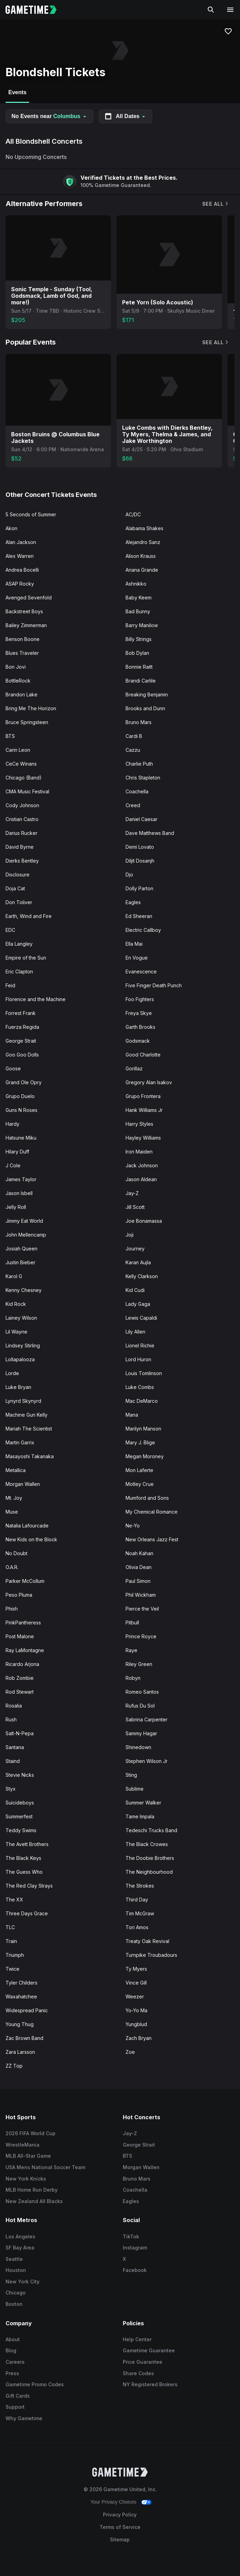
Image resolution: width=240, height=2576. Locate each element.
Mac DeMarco (142, 1401)
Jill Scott (135, 1207)
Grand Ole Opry (24, 1082)
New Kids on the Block (31, 1539)
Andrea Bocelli (22, 570)
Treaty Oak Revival (147, 1941)
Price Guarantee (142, 2362)
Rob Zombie (20, 1678)
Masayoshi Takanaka (30, 1456)
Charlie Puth (139, 764)
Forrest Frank (21, 1013)
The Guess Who (24, 1872)
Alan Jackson (21, 542)
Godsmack (138, 1041)
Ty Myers (136, 1969)
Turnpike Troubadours (151, 1955)
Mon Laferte (139, 1470)
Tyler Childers (21, 1983)
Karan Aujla (138, 1262)
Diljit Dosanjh (140, 861)
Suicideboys (20, 1803)
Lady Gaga (138, 1304)
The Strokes (140, 1886)
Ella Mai (134, 944)
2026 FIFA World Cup (30, 2133)
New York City (23, 2281)
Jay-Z (132, 1193)
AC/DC (133, 514)
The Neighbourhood (149, 1872)
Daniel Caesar (141, 819)
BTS (10, 736)
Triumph (15, 1955)
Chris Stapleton (143, 778)
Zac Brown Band (24, 2038)
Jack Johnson (142, 1165)
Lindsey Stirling (23, 1345)
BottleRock (18, 681)
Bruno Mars (139, 722)
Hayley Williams (143, 1138)
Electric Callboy (143, 930)
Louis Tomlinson (144, 1373)
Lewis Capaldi (141, 1318)
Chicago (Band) (24, 778)
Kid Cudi (135, 1290)
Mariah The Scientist (29, 1429)
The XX (14, 1899)
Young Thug (20, 2024)
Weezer (135, 1996)
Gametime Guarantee (149, 2350)
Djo (129, 874)
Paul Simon (138, 1581)
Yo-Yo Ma (136, 2010)
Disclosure (17, 874)
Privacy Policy (120, 2514)
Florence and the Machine (36, 999)
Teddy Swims (21, 1830)
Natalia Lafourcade (27, 1525)
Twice (12, 1969)
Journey (135, 1248)
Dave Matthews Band (150, 833)
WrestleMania (23, 2145)
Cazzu (133, 750)
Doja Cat (15, 888)
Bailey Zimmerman (26, 625)
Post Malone (20, 1636)
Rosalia (14, 1706)
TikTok (131, 2236)
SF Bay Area (20, 2247)
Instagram (135, 2247)
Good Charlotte (143, 1055)
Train (11, 1941)
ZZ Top (14, 2066)
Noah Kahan (139, 1553)
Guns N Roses (21, 1110)
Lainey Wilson (21, 1318)
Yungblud (136, 2024)
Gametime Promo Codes (35, 2384)
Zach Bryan (139, 2038)
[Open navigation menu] (230, 9)
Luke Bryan (18, 1387)
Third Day (137, 1899)
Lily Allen (135, 1332)
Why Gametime (24, 2418)
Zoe (130, 2052)
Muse (12, 1512)
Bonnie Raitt (139, 667)
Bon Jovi (16, 667)
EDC (10, 930)
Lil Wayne (16, 1332)
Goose (13, 1068)
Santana (15, 1747)
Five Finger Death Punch (154, 985)
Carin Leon (18, 750)
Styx (11, 1789)
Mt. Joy (14, 1498)
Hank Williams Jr (144, 1110)
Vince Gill (136, 1983)
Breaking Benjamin (147, 694)
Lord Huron (138, 1359)
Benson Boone (23, 639)
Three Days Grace (27, 1913)
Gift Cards (18, 2396)
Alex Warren (20, 556)
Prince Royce (141, 1636)
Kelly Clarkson (142, 1276)
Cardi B (134, 736)
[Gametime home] (35, 10)
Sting (131, 1775)
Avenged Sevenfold (29, 597)
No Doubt (16, 1553)
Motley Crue (140, 1484)
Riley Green (139, 1664)
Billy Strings (139, 639)
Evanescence (141, 971)
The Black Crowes (147, 1844)
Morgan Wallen (23, 1484)
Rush (11, 1719)
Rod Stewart (20, 1692)
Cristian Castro (22, 819)
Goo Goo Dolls (22, 1055)
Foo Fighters (140, 999)
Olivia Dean (139, 1567)
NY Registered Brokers (150, 2384)
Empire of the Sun (26, 958)
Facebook (135, 2270)
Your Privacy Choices (114, 2502)
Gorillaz (134, 1068)
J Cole (13, 1165)
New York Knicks (26, 2179)
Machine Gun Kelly (27, 1415)
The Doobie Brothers (150, 1858)
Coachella (137, 791)
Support (15, 2407)
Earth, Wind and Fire (29, 916)
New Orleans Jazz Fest (152, 1539)
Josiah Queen (21, 1248)
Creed (133, 805)
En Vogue (137, 958)
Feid (10, 985)
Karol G (14, 1276)
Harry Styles (139, 1124)
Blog (11, 2350)
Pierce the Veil (142, 1609)
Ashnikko (136, 584)
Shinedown (138, 1747)
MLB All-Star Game (28, 2156)
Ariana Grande (142, 570)
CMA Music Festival (27, 791)
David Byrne (20, 847)
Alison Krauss (141, 556)
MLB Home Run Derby (32, 2190)
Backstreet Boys (24, 611)
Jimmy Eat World (24, 1221)
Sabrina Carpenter (147, 1719)
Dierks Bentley (22, 861)
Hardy (12, 1124)
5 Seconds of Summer (31, 514)
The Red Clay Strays (29, 1886)
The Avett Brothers (27, 1844)
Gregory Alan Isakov (149, 1082)
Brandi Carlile (141, 681)
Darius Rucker (21, 833)
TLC (10, 1927)
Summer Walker (143, 1803)
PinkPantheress (23, 1622)
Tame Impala (140, 1816)
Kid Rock (16, 1304)
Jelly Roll (16, 1207)
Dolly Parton (139, 888)
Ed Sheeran (139, 916)
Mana (132, 1415)
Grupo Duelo (20, 1096)
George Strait (21, 1041)
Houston (16, 2270)
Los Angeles (20, 2236)
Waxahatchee (21, 1996)
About (13, 2339)
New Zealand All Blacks (34, 2201)
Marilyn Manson (143, 1429)
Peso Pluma (19, 1595)
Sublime (135, 1789)
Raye (131, 1650)
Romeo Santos (142, 1692)
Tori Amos (137, 1927)
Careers (15, 2362)
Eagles (133, 902)
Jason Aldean (141, 1179)
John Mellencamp (26, 1235)
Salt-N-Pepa (20, 1733)
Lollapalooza (20, 1359)
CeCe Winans (21, 764)
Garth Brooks (140, 1027)
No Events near (49, 116)
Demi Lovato (140, 847)
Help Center (137, 2339)
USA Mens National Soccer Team (45, 2167)
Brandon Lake (21, 694)
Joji (130, 1235)
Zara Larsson (20, 2052)
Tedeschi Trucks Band (151, 1830)
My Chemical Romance (152, 1512)
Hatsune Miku (21, 1138)
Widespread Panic (27, 2010)
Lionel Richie (140, 1345)
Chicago (16, 2293)
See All (215, 204)
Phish (12, 1609)
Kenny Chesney (24, 1290)
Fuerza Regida (22, 1027)
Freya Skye (139, 1013)
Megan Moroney (145, 1456)
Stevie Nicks (20, 1775)
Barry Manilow (142, 625)
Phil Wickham (141, 1595)
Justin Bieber (20, 1262)
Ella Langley (19, 944)
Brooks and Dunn (145, 708)
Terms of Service (120, 2527)
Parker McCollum (25, 1581)
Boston (14, 2304)
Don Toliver (19, 902)
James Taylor (21, 1179)
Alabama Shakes (144, 528)
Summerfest (19, 1816)
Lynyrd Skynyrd (23, 1401)
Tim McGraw (140, 1913)
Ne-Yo (133, 1525)
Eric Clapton (19, 971)
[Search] (211, 9)
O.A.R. (12, 1567)
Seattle (14, 2259)
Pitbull (132, 1622)
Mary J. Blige (140, 1442)
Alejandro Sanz (143, 542)
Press (12, 2373)
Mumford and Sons (147, 1498)
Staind (13, 1761)
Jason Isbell (19, 1193)
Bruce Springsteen (27, 722)
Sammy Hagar (141, 1733)
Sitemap (120, 2539)
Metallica (16, 1470)
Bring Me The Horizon (31, 708)
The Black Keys (23, 1858)
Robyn (133, 1678)
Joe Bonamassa (144, 1221)
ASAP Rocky (20, 584)
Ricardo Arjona (22, 1664)
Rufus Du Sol (140, 1706)
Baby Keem (139, 597)
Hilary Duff (17, 1152)
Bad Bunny (138, 611)
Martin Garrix (20, 1442)
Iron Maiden (139, 1152)
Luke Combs (140, 1387)
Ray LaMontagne (25, 1650)
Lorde (12, 1373)
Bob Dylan (137, 653)
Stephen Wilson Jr (147, 1761)
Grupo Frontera (143, 1096)
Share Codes (138, 2373)
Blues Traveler (22, 653)
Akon (11, 528)
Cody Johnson (22, 805)
